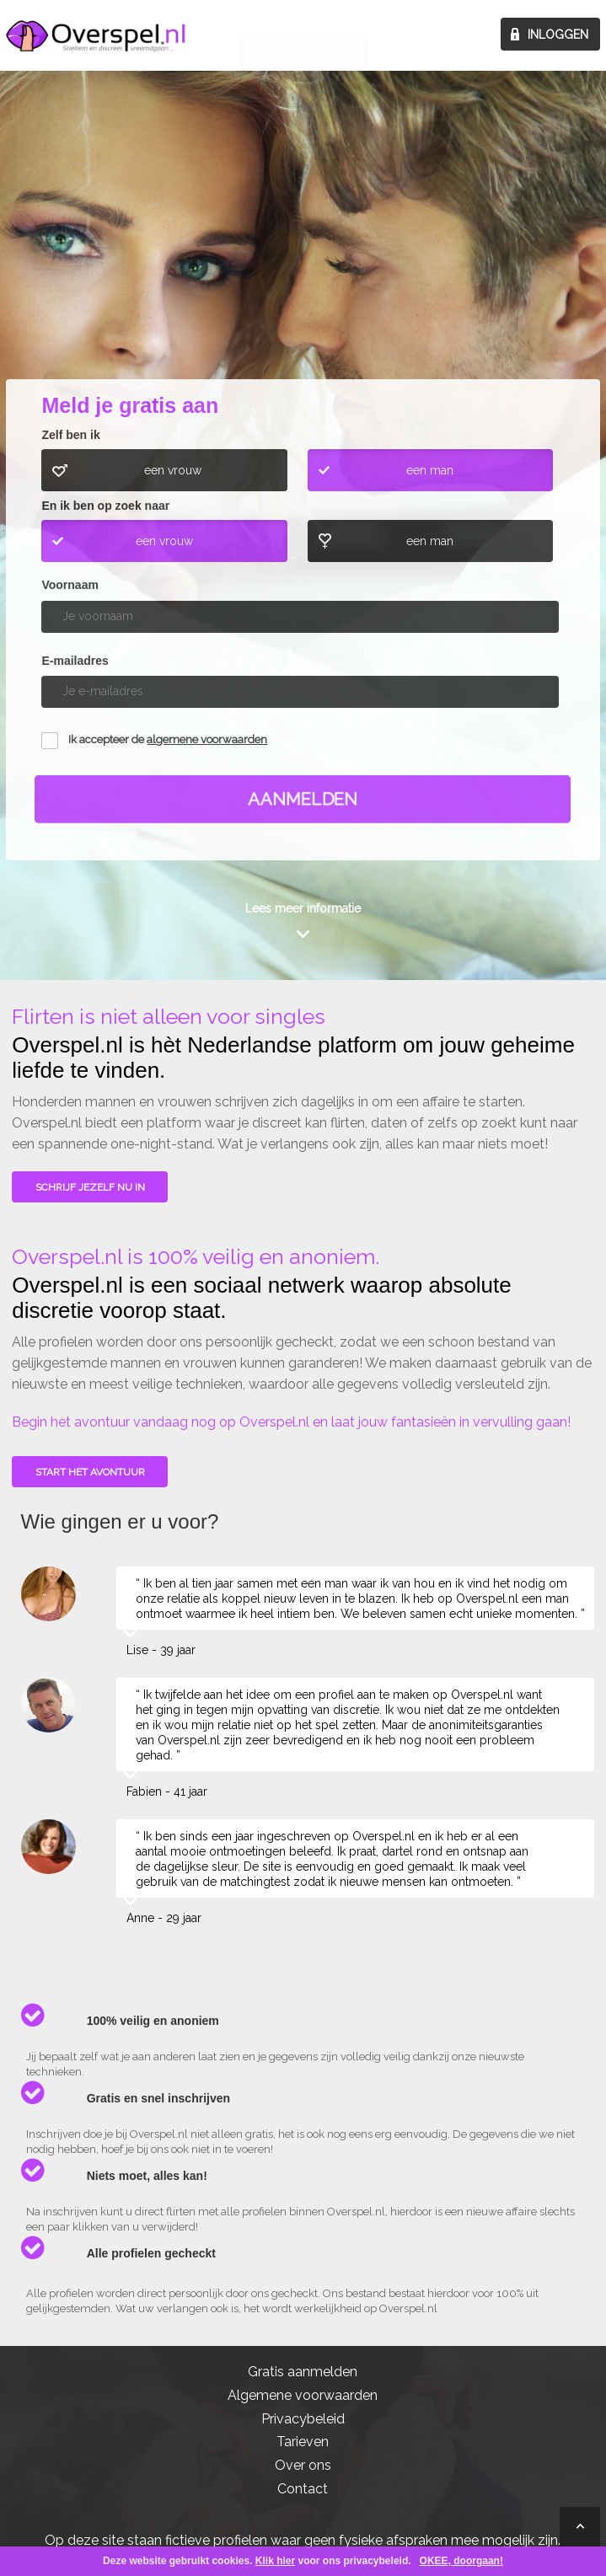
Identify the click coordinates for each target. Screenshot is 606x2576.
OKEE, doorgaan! (461, 2561)
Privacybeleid (303, 2419)
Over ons (303, 2465)
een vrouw (172, 470)
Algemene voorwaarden (303, 2395)
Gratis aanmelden (302, 2372)
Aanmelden (302, 799)
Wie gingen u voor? (304, 250)
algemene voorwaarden (207, 739)
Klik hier (275, 2561)
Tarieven (302, 2442)
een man (429, 470)
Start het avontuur (90, 1472)
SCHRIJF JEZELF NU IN (90, 1187)
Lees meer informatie (303, 908)
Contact (302, 2489)
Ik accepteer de (167, 739)
